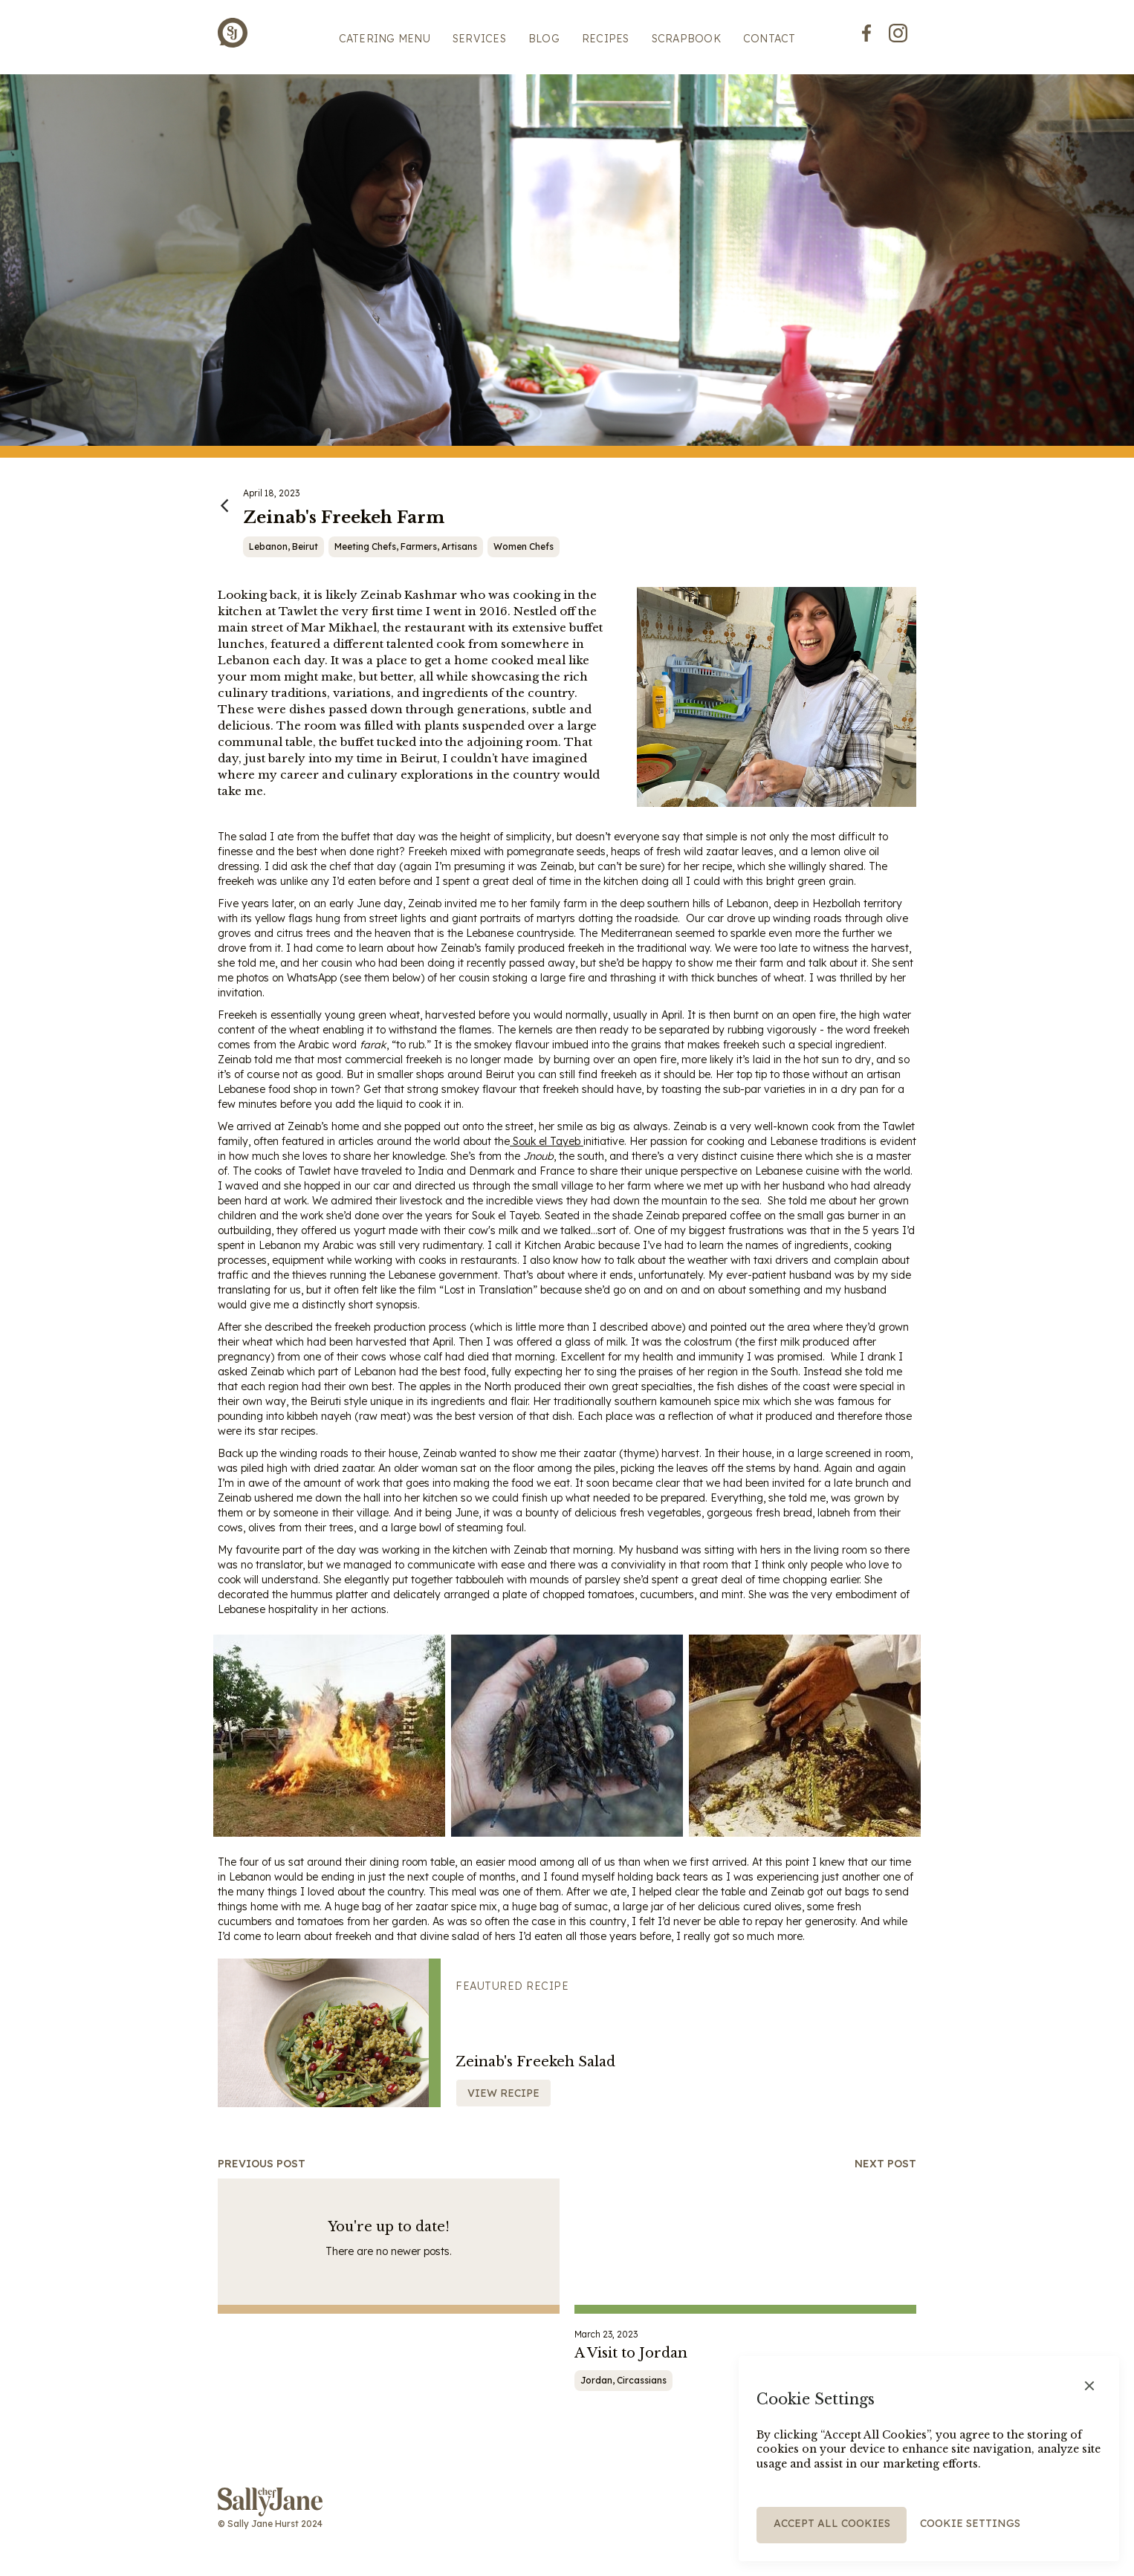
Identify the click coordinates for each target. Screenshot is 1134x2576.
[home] (232, 33)
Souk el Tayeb (546, 1141)
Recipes (605, 38)
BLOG (544, 38)
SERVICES (479, 38)
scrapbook (686, 38)
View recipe (503, 2093)
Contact (769, 38)
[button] (1089, 2386)
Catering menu (384, 38)
